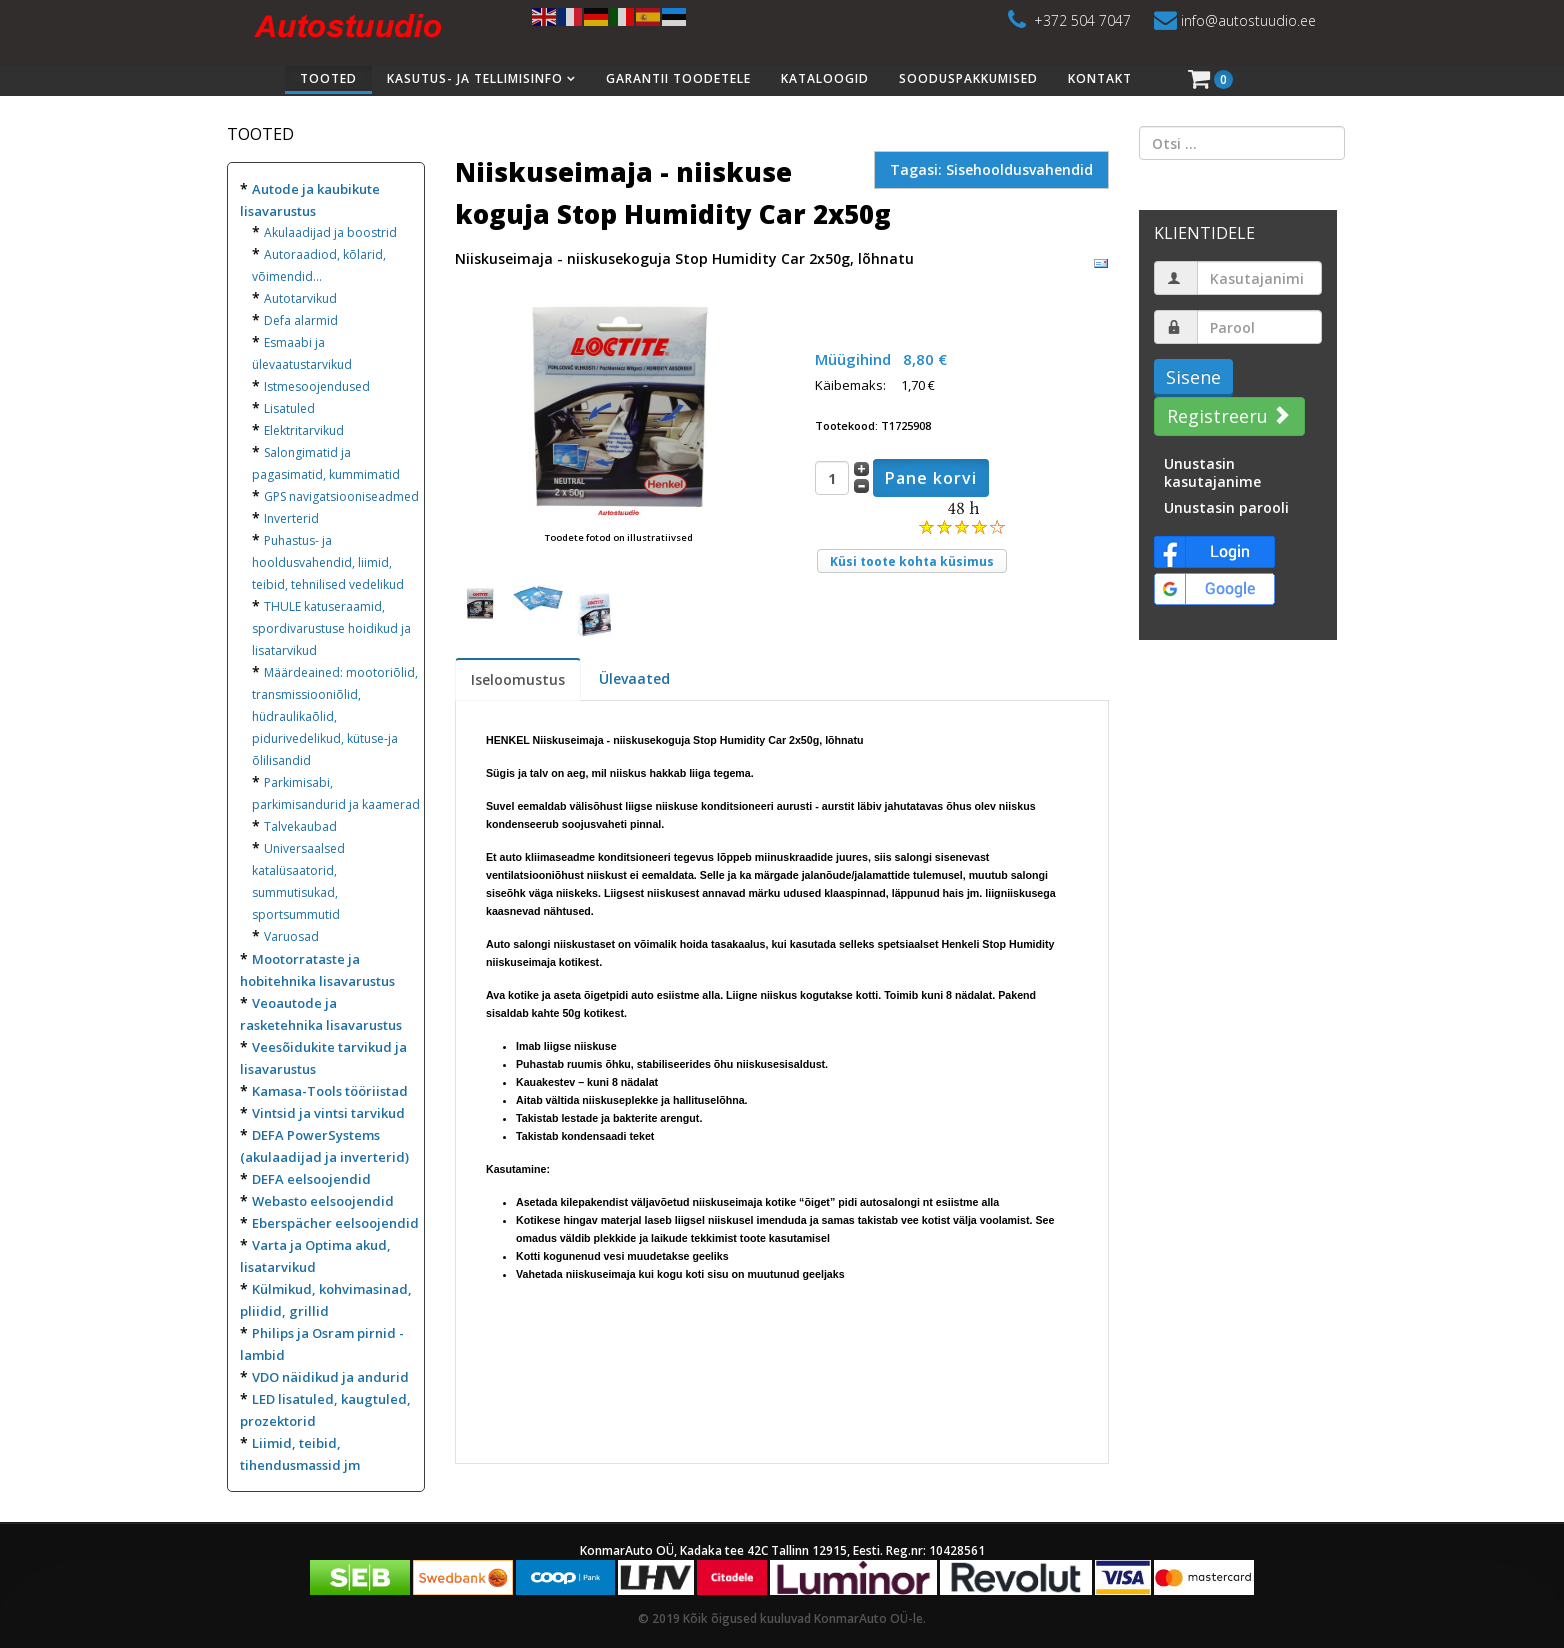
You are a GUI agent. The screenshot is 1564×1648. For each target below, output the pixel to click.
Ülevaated (634, 678)
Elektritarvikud (304, 430)
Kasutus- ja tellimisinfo (475, 78)
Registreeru (1227, 416)
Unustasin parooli (1226, 507)
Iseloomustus (518, 679)
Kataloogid (825, 78)
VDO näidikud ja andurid (330, 1377)
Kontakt (1100, 78)
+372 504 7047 (1082, 20)
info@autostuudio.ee (1248, 20)
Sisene (1193, 377)
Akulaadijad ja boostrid (330, 232)
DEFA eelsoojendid (311, 1179)
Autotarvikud (300, 298)
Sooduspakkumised (968, 78)
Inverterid (291, 518)
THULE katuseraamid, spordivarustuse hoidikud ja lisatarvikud (331, 628)
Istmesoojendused (317, 386)
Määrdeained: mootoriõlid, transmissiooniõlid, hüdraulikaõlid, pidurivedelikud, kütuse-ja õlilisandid (335, 716)
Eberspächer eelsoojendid (335, 1223)
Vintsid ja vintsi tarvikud (328, 1113)
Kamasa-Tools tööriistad (330, 1091)
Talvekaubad (300, 826)
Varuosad (291, 936)
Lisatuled (289, 408)
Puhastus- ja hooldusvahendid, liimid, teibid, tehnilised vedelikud (328, 562)
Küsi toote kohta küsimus (912, 561)
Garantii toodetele (678, 78)
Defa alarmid (301, 320)
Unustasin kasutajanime (1212, 472)
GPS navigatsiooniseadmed (341, 496)
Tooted (328, 78)
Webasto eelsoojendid (323, 1201)
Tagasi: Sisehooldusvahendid (991, 169)
